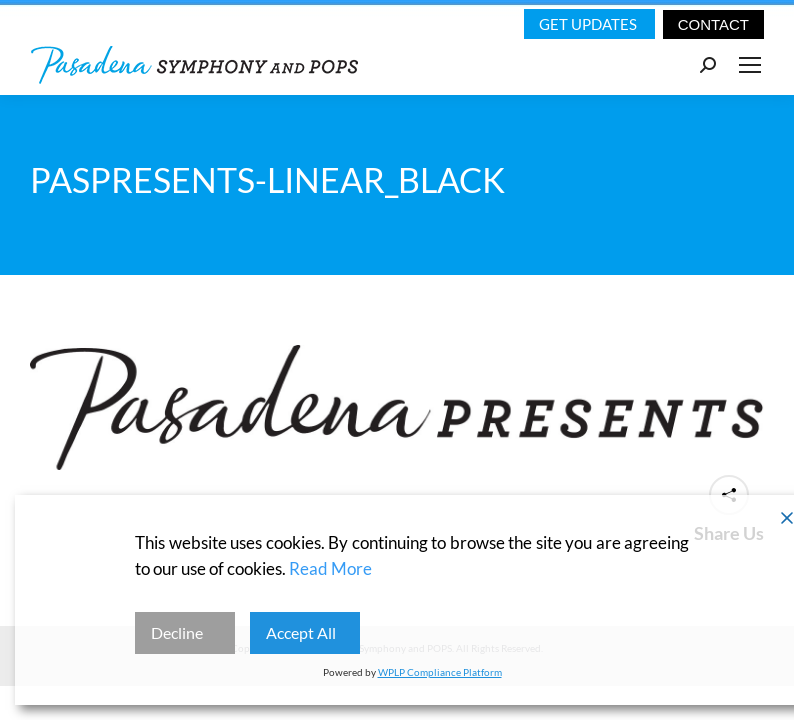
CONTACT (713, 24)
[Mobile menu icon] (750, 65)
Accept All (301, 632)
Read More (330, 568)
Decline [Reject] (177, 632)
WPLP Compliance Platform (440, 672)
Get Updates (589, 24)
